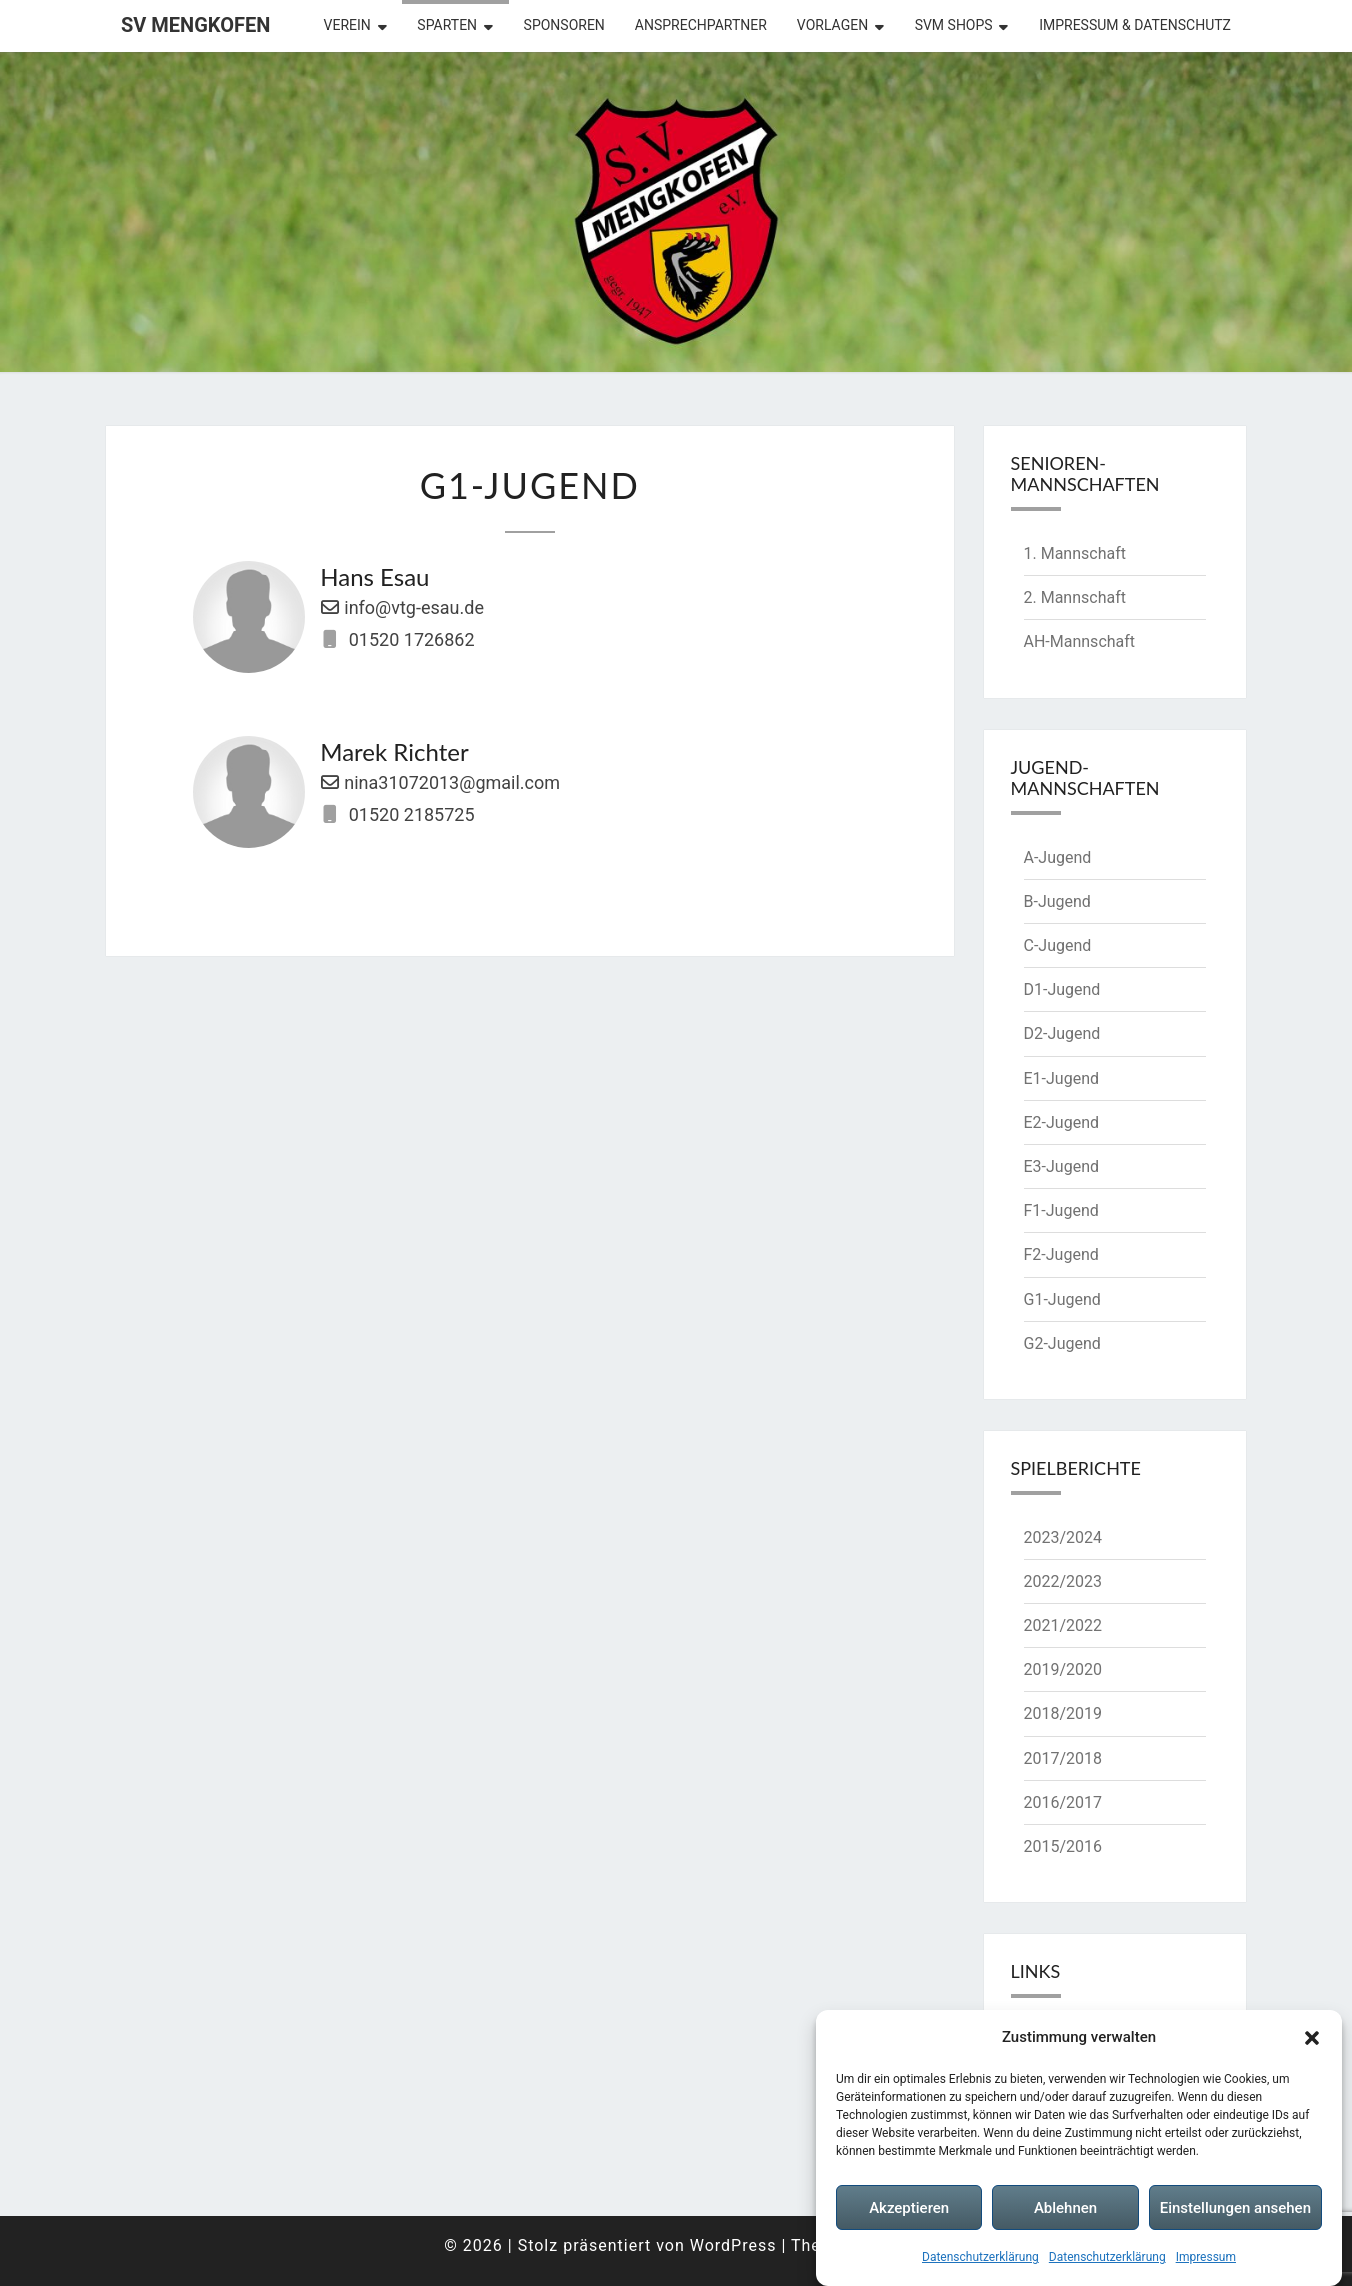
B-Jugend (1057, 901)
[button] (1312, 2038)
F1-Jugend (1061, 1210)
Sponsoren (564, 25)
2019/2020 (1063, 1669)
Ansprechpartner (701, 25)
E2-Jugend (1061, 1122)
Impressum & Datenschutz (1135, 25)
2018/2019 (1063, 1713)
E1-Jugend (1061, 1078)
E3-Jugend (1061, 1166)
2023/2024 (1063, 1537)
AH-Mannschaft (1080, 641)
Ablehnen (1065, 2208)
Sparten (447, 25)
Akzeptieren (909, 2208)
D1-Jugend (1062, 989)
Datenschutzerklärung (980, 2257)
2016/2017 (1063, 1802)
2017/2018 (1063, 1758)
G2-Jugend (1062, 1343)
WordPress (733, 2245)
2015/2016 (1063, 1846)
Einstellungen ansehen (1235, 2208)
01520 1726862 (412, 639)
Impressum (1206, 2257)
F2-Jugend (1061, 1254)
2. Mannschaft (1075, 597)
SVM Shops (954, 25)
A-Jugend (1058, 857)
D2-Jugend (1062, 1033)
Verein (347, 25)
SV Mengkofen (195, 25)
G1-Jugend (1062, 1299)
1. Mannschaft (1075, 553)
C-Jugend (1058, 945)
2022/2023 (1063, 1581)
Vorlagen (832, 25)
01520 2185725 (412, 814)
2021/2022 (1063, 1625)
